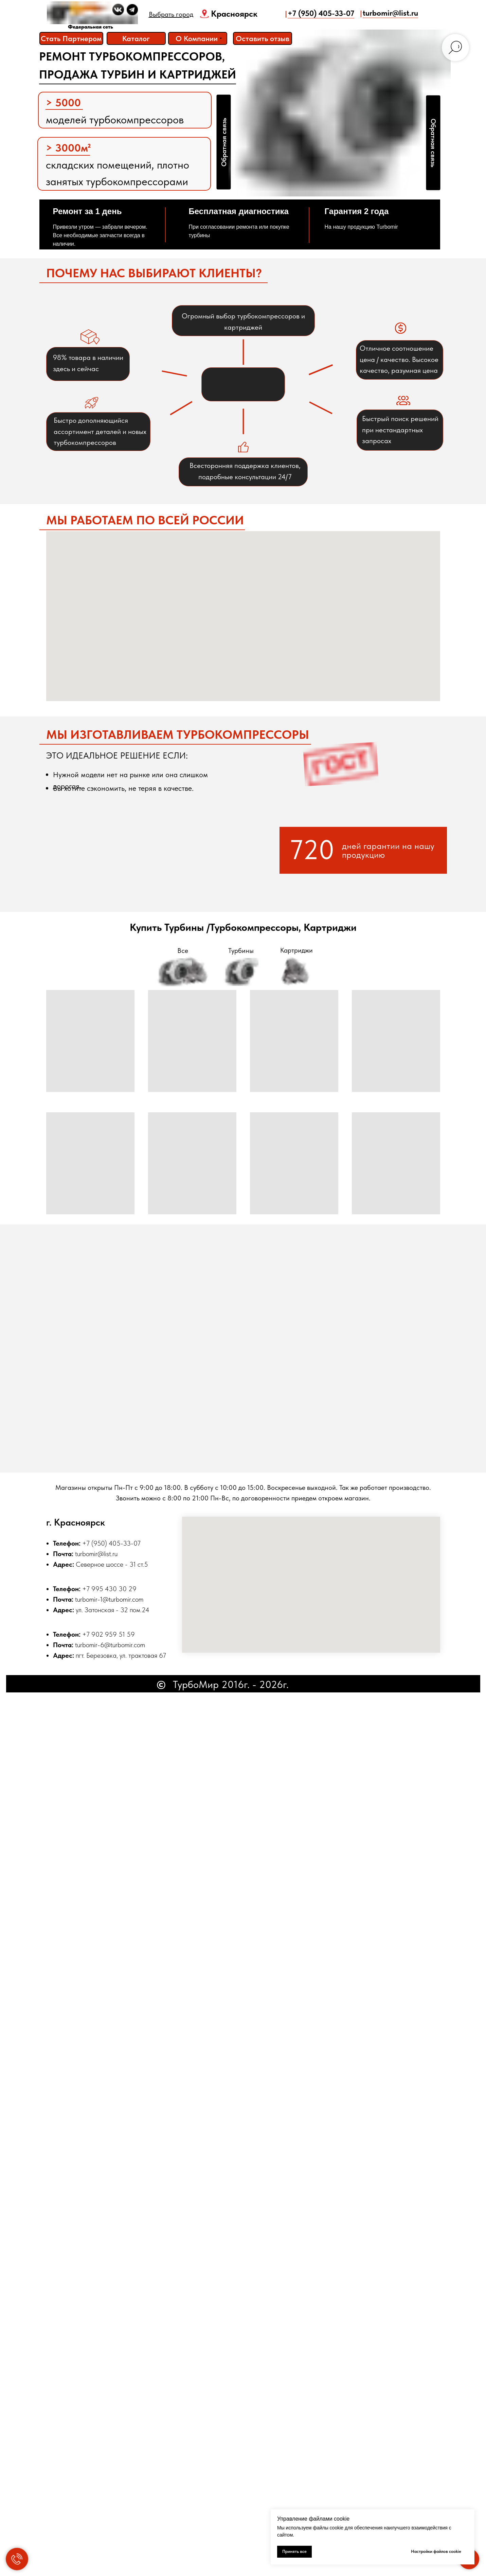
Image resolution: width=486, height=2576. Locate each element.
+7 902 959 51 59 (108, 1634)
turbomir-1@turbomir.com (109, 1599)
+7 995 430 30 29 (109, 1589)
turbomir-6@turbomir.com (110, 1645)
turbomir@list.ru (96, 1554)
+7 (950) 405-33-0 (109, 1543)
